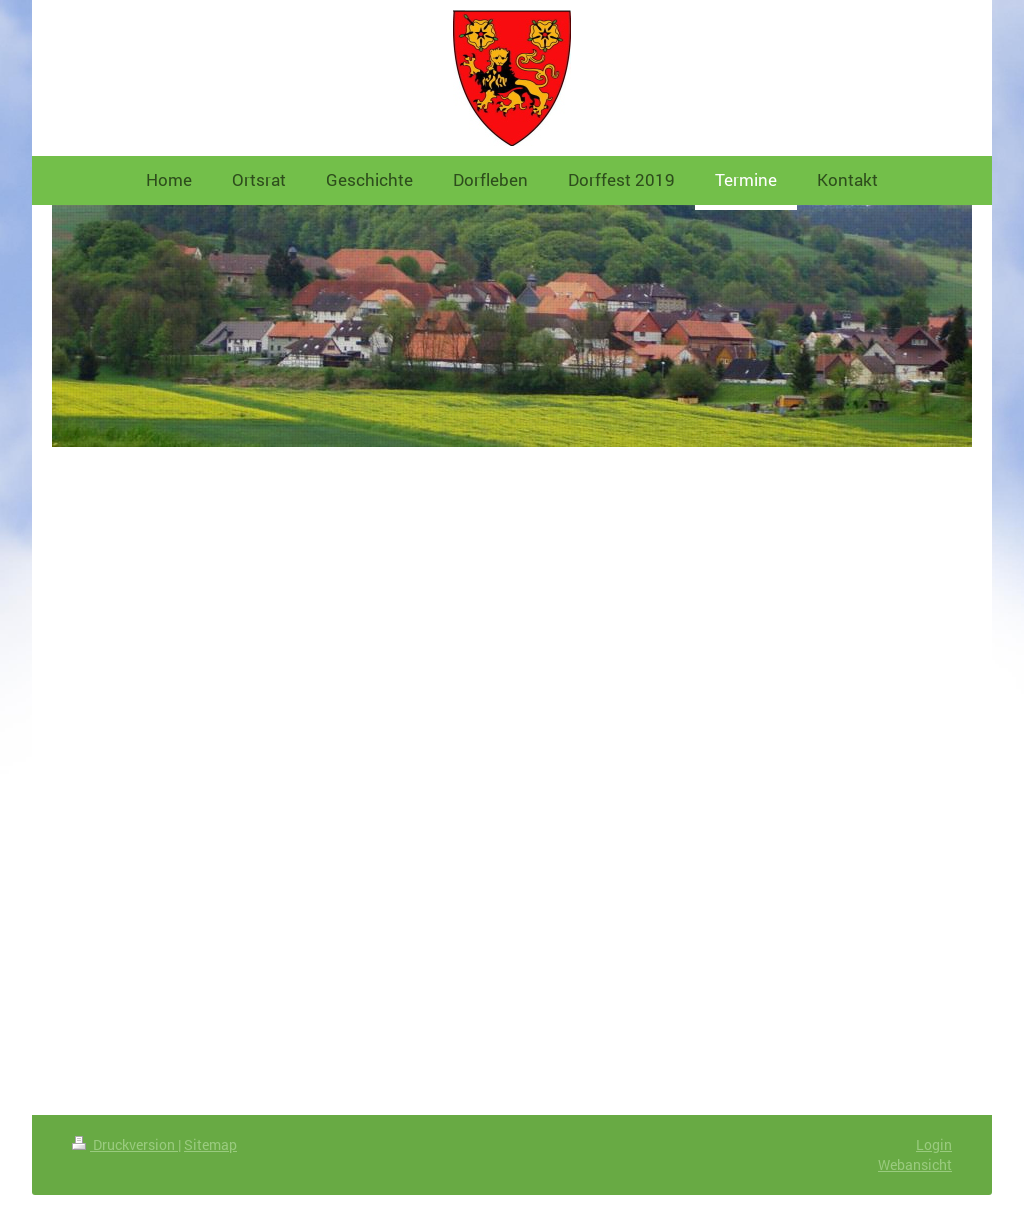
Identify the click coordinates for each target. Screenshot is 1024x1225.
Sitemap (210, 1144)
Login (934, 1144)
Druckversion (125, 1144)
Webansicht (915, 1164)
